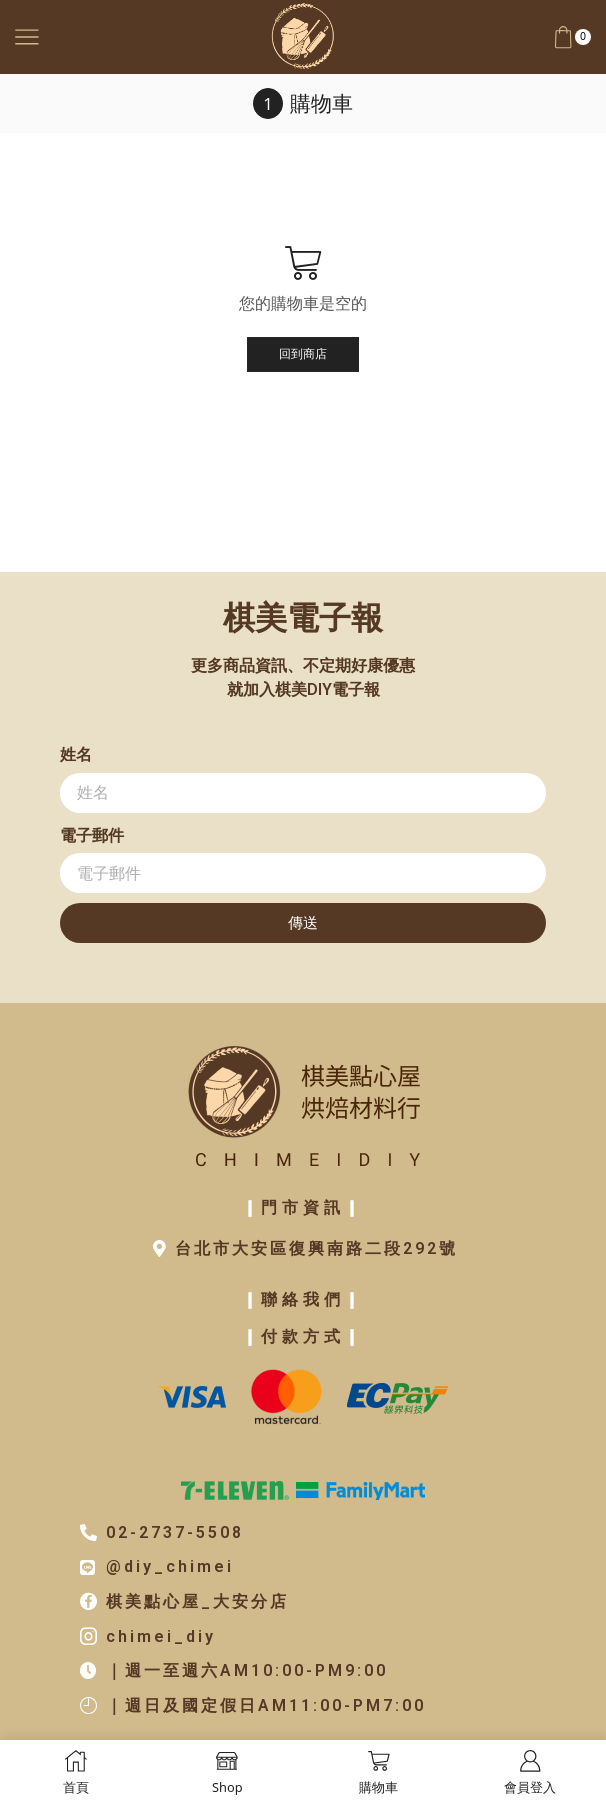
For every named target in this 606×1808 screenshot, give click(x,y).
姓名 (76, 754)
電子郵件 (92, 835)
